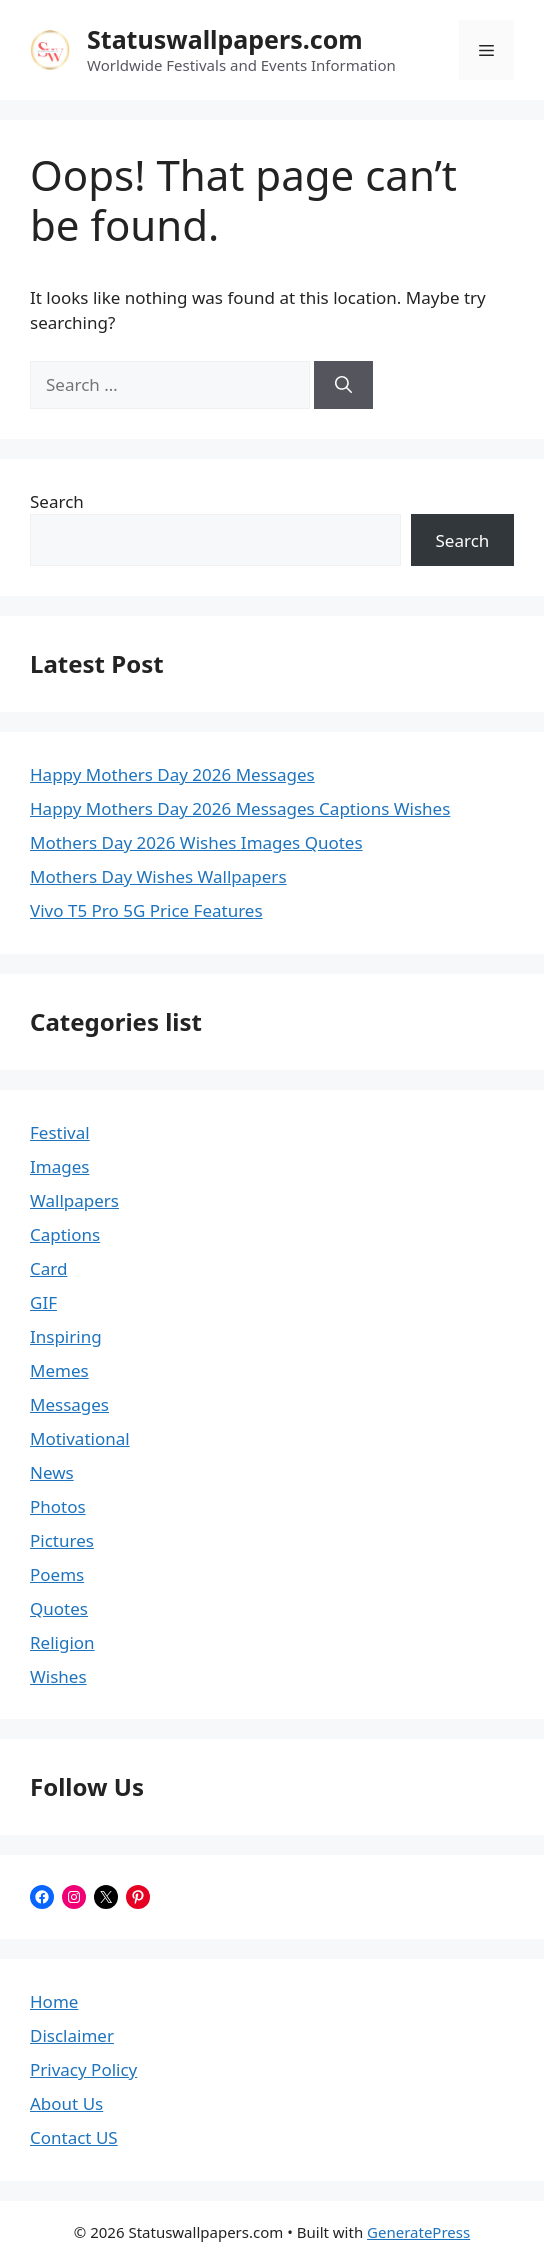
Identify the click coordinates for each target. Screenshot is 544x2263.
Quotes (59, 1608)
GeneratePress (418, 2232)
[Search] (343, 385)
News (52, 1472)
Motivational (80, 1438)
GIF (43, 1302)
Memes (59, 1370)
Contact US (74, 2137)
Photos (58, 1506)
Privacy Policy (83, 2069)
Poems (57, 1574)
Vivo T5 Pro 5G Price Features (146, 910)
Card (48, 1268)
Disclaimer (72, 2035)
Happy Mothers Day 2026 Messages (172, 774)
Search (57, 501)
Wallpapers (74, 1200)
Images (59, 1166)
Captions (65, 1234)
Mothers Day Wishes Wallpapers (158, 876)
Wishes (58, 1676)
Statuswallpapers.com (225, 39)
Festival (60, 1132)
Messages (69, 1404)
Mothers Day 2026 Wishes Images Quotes (196, 842)
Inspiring (66, 1336)
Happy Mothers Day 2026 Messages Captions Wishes (240, 808)
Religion (62, 1642)
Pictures (62, 1540)
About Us (66, 2103)
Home (54, 2001)
